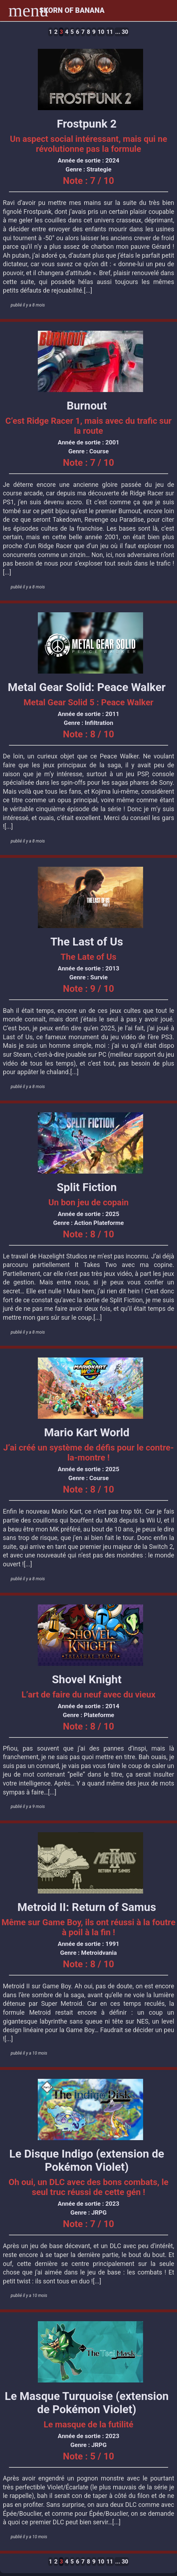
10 (101, 32)
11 (109, 32)
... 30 (121, 32)
